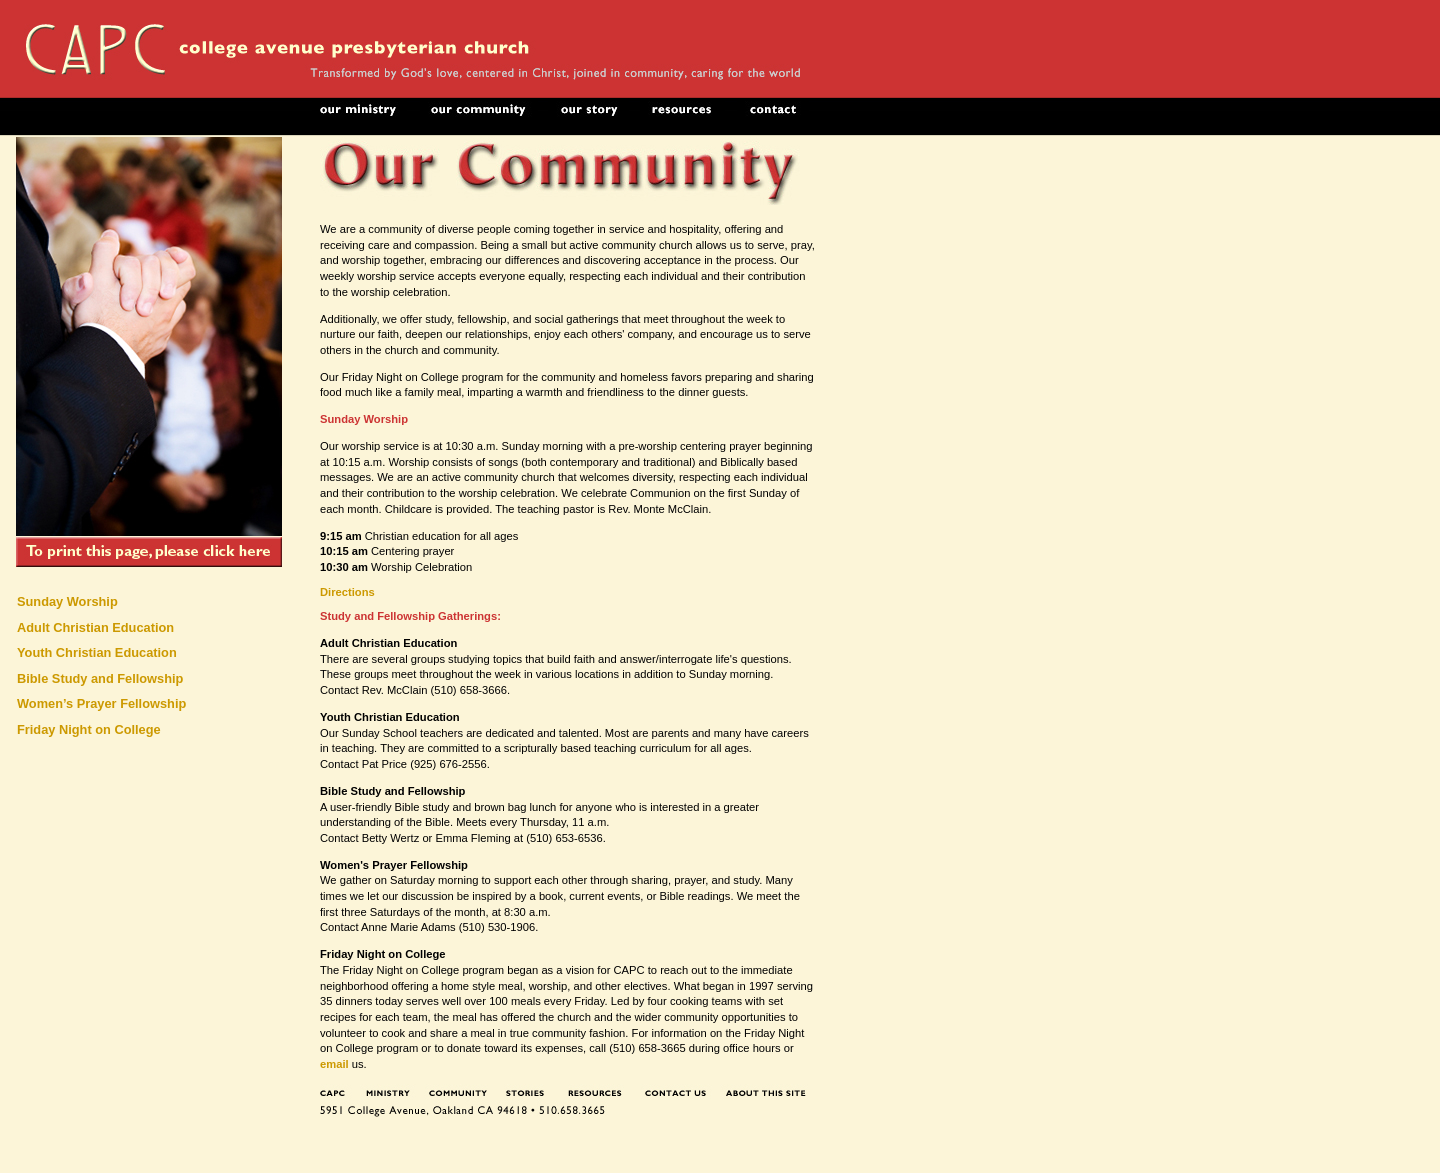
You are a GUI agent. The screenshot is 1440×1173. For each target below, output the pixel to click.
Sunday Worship (67, 601)
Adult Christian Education (95, 627)
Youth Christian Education (97, 652)
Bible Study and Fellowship (100, 678)
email (334, 1064)
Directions (347, 592)
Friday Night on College (89, 729)
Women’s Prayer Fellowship (101, 703)
